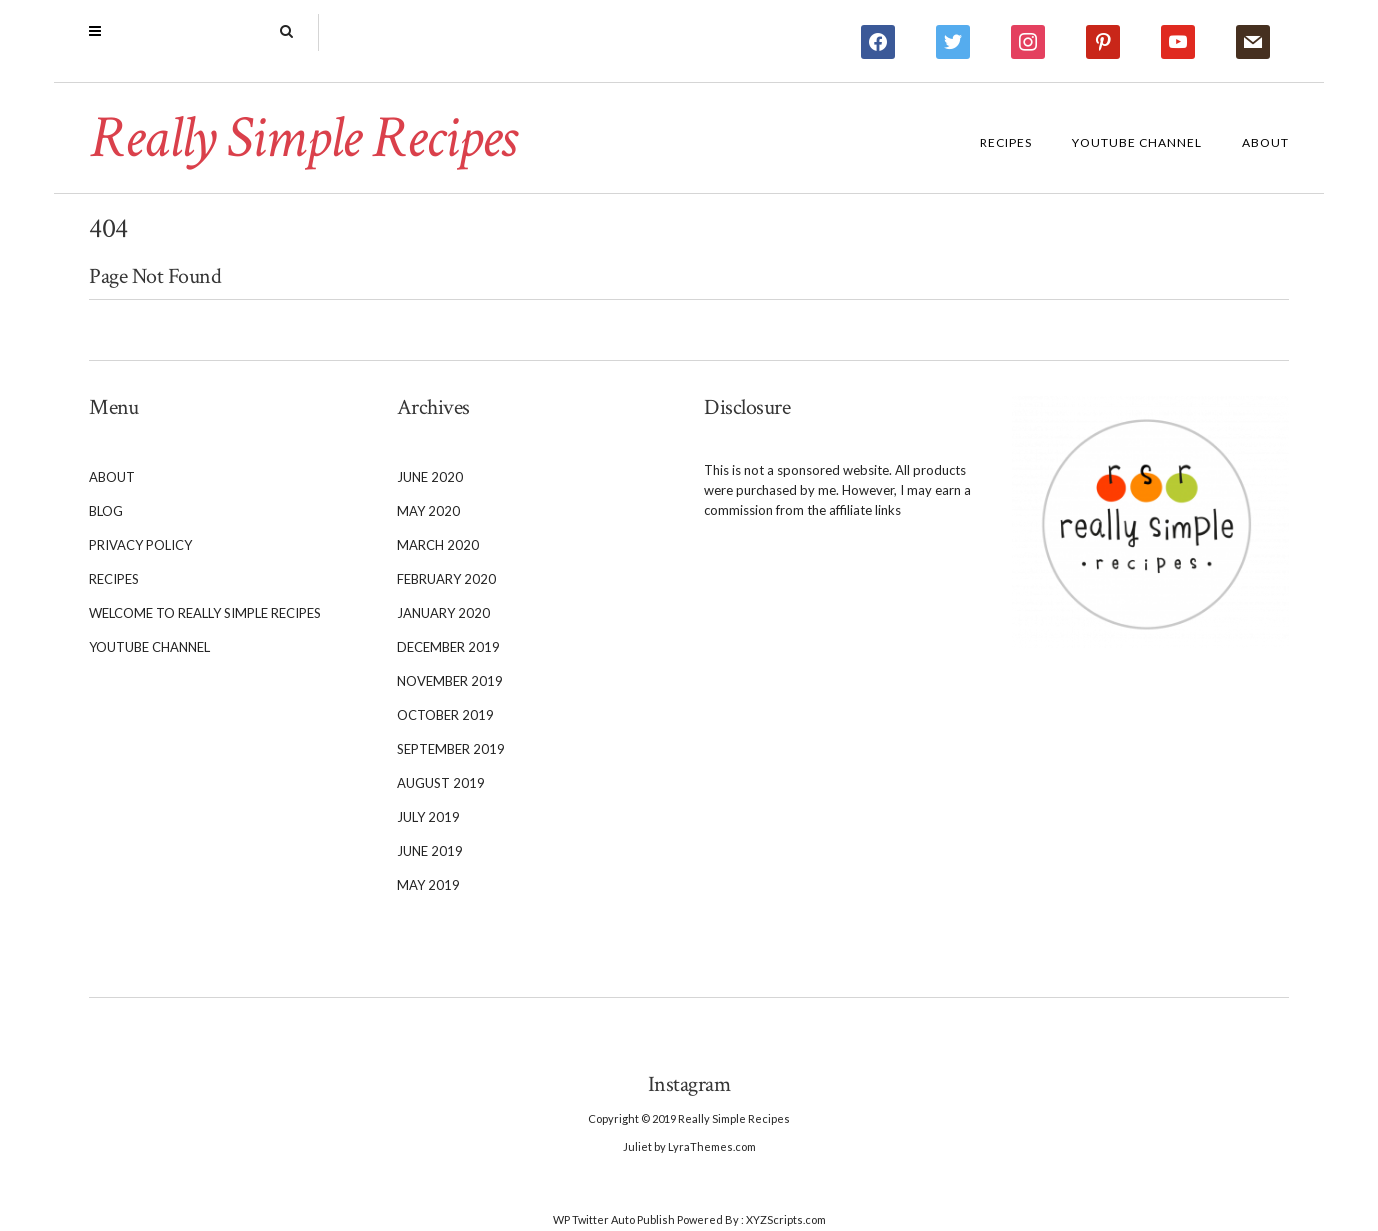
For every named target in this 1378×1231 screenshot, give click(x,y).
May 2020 (428, 511)
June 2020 (430, 477)
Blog (106, 511)
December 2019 (448, 647)
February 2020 (446, 579)
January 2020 (443, 613)
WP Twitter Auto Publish (614, 1219)
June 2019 (430, 851)
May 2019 (428, 885)
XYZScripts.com (786, 1219)
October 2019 (445, 715)
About (1265, 142)
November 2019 (450, 681)
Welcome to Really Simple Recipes (205, 613)
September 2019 (451, 749)
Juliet (637, 1146)
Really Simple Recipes (302, 138)
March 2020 (438, 545)
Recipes (1006, 142)
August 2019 (441, 783)
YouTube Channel (1137, 142)
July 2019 (428, 817)
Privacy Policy (140, 545)
